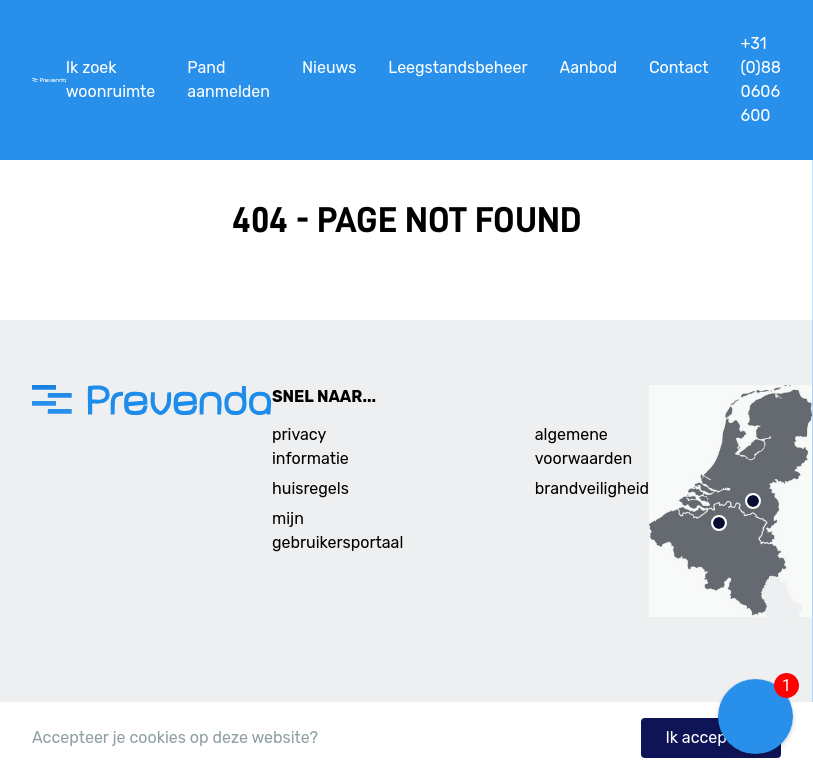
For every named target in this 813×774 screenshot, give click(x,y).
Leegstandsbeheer (457, 67)
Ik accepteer (711, 737)
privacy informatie (310, 446)
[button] (755, 716)
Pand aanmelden (228, 79)
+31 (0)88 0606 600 (761, 79)
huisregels (310, 488)
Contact (679, 67)
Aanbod (587, 67)
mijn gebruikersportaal (337, 530)
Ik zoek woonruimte (111, 79)
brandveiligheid (592, 488)
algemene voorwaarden (583, 446)
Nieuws (329, 67)
